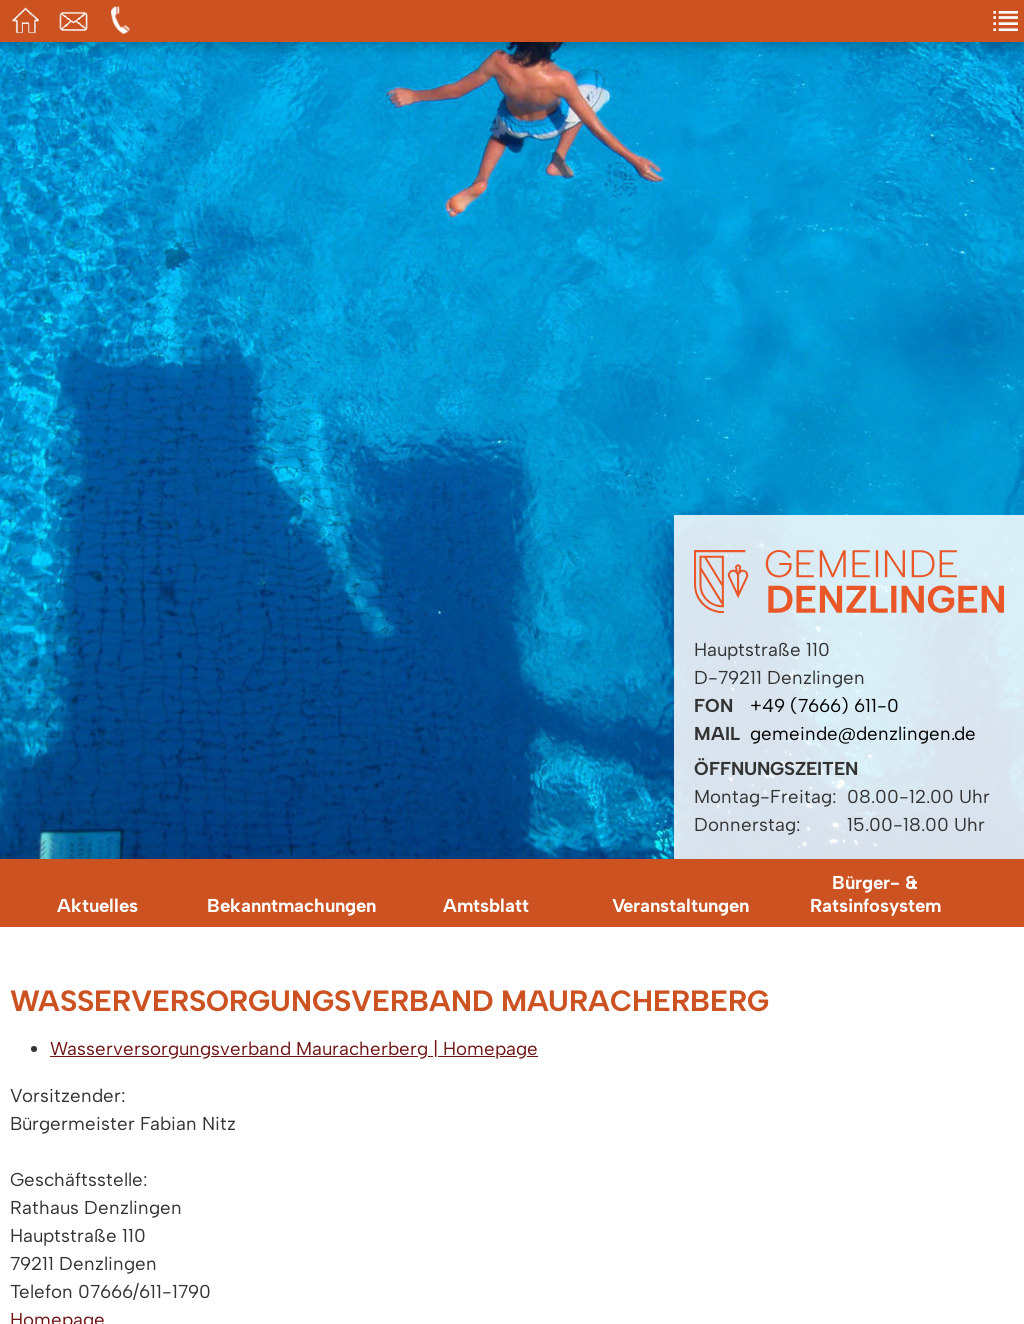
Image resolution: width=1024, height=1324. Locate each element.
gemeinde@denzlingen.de (863, 733)
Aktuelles (97, 905)
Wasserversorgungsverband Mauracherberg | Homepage (294, 1048)
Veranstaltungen (680, 905)
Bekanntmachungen (291, 905)
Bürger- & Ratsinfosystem (875, 894)
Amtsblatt (486, 905)
